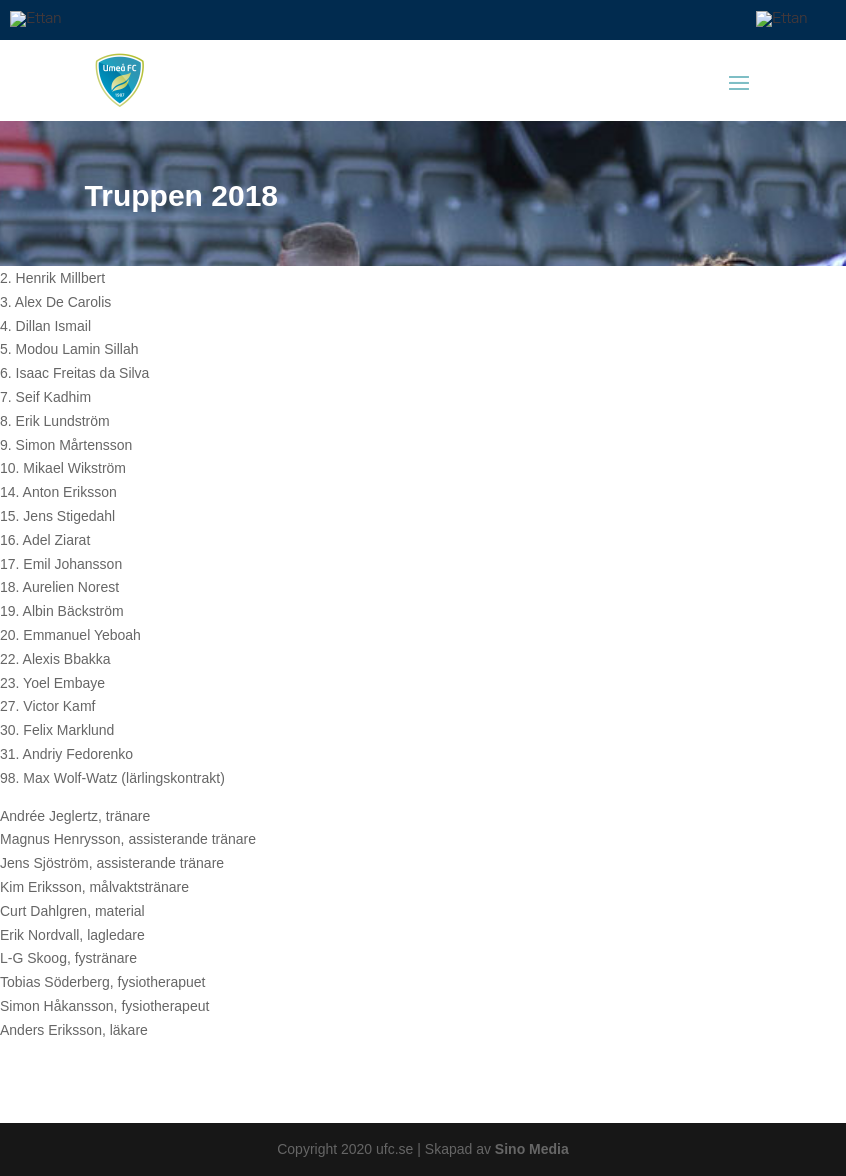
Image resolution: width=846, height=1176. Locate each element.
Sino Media (532, 1149)
